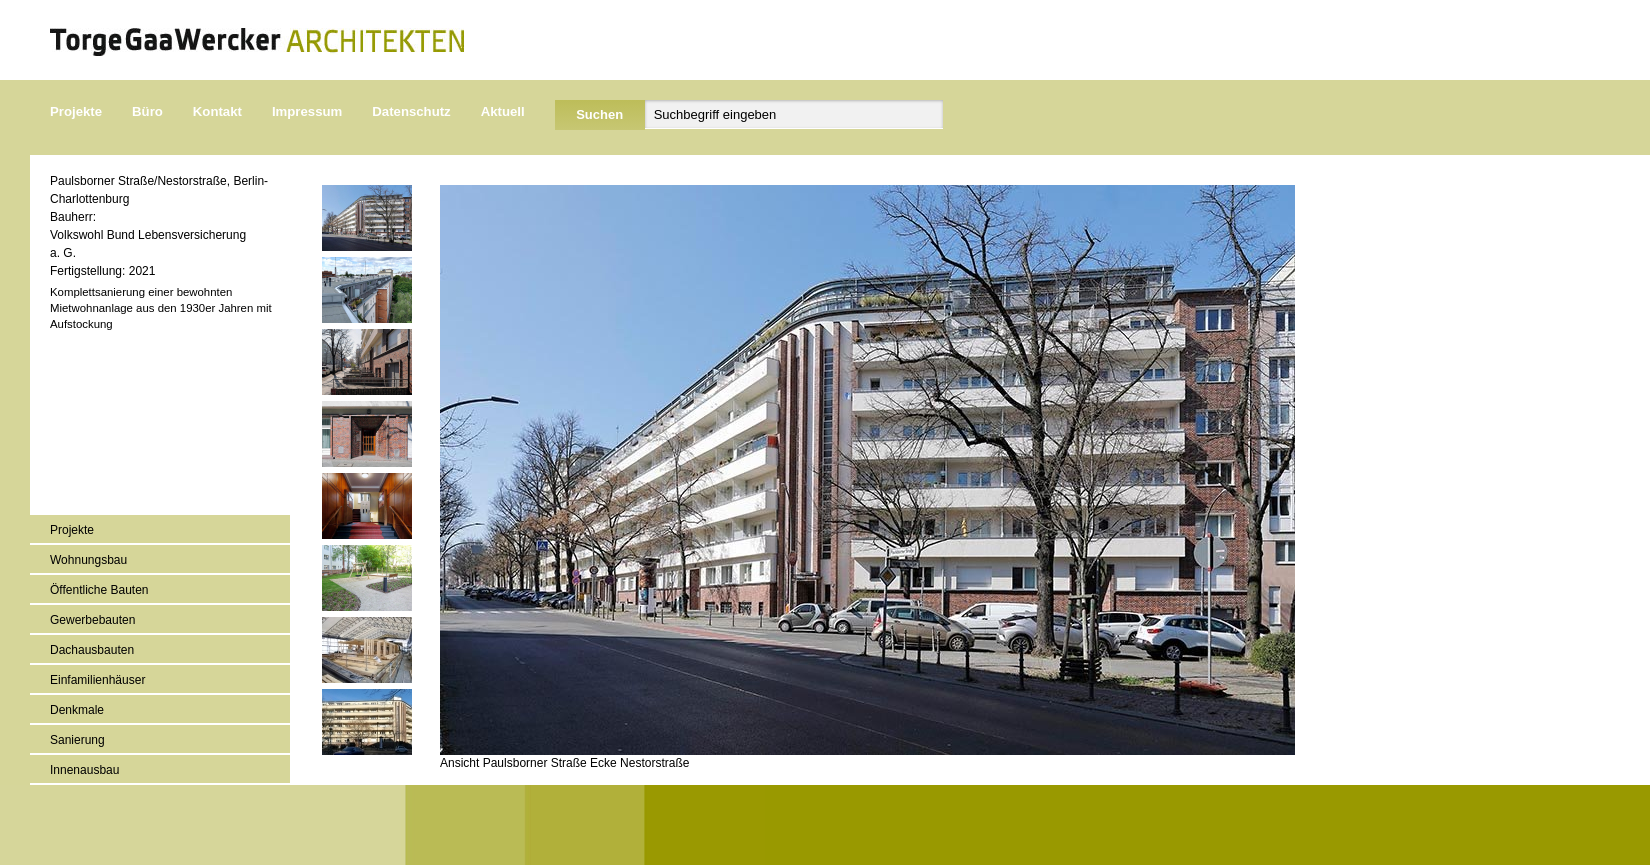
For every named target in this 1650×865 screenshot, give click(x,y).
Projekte (76, 111)
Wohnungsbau (88, 560)
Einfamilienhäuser (97, 680)
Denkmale (77, 710)
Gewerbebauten (92, 620)
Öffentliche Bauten (99, 590)
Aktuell (503, 111)
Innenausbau (84, 770)
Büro (147, 111)
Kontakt (217, 111)
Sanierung (77, 740)
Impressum (307, 111)
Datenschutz (411, 111)
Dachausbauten (92, 650)
